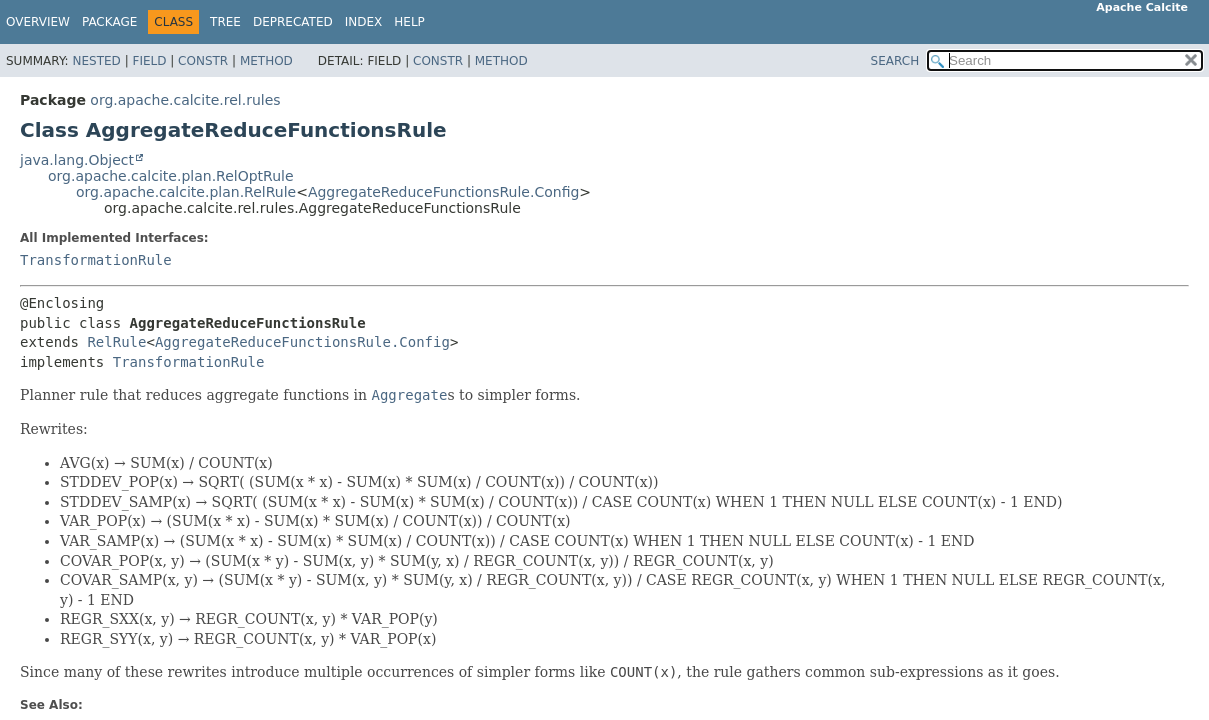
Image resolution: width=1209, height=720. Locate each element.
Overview (38, 22)
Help (409, 22)
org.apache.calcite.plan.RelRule (186, 192)
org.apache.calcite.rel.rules (185, 100)
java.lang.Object (77, 160)
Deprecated (293, 22)
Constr (203, 61)
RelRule (116, 342)
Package (109, 22)
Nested (96, 61)
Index (364, 22)
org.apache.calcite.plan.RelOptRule (171, 176)
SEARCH (895, 61)
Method (266, 61)
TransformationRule (96, 260)
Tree (225, 22)
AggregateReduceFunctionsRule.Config (443, 192)
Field (149, 61)
